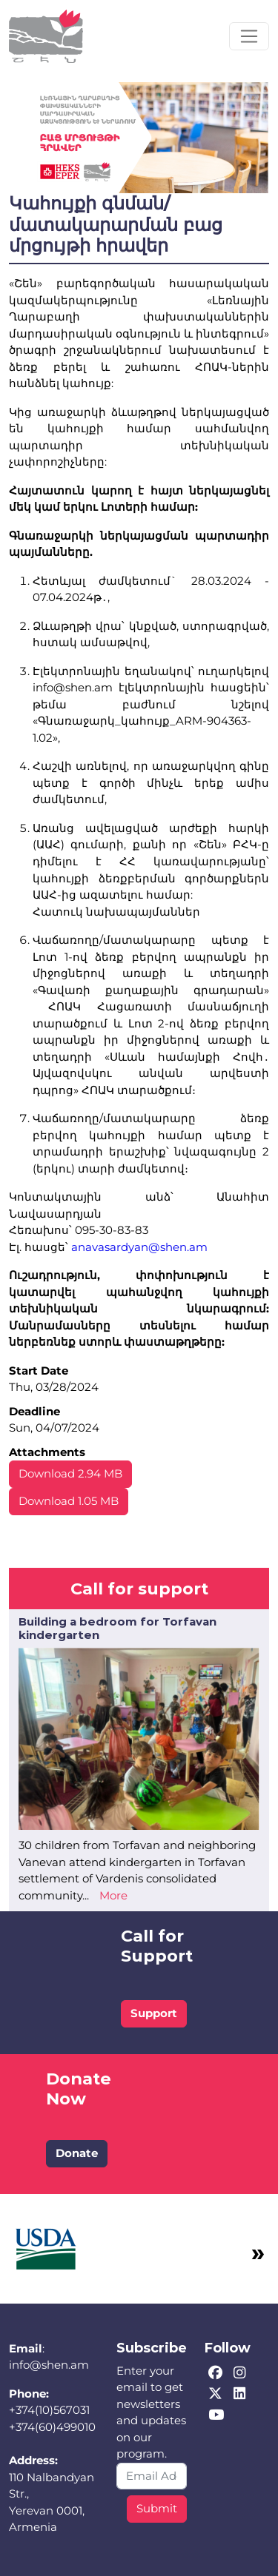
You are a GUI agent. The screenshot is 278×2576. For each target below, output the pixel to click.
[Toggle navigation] (249, 36)
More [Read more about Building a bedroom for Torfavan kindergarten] (113, 1895)
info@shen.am (49, 2365)
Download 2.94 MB (70, 1473)
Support (153, 2013)
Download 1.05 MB (69, 1501)
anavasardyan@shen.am (139, 1247)
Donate (77, 2153)
